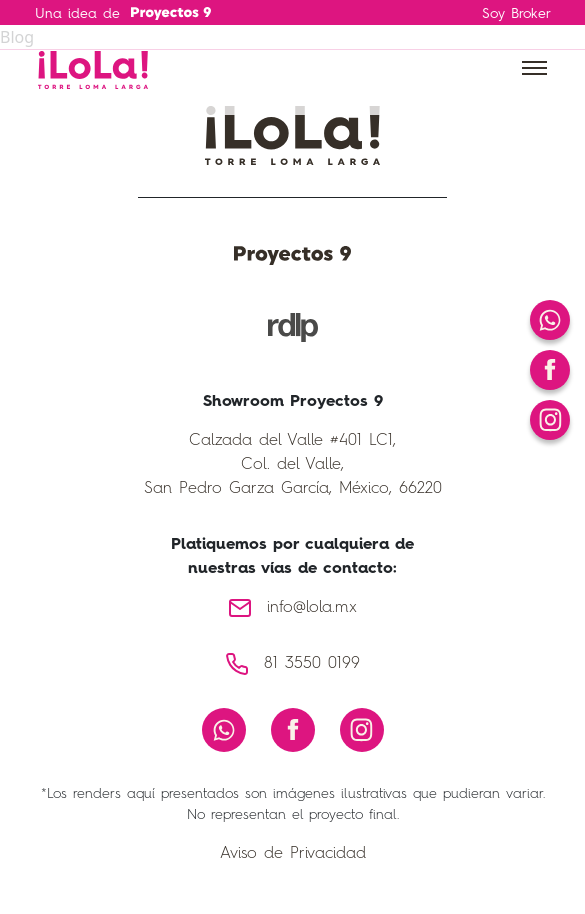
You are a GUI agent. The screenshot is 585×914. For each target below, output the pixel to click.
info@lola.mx (312, 608)
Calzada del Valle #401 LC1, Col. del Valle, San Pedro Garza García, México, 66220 (293, 465)
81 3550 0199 (312, 664)
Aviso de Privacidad (293, 854)
